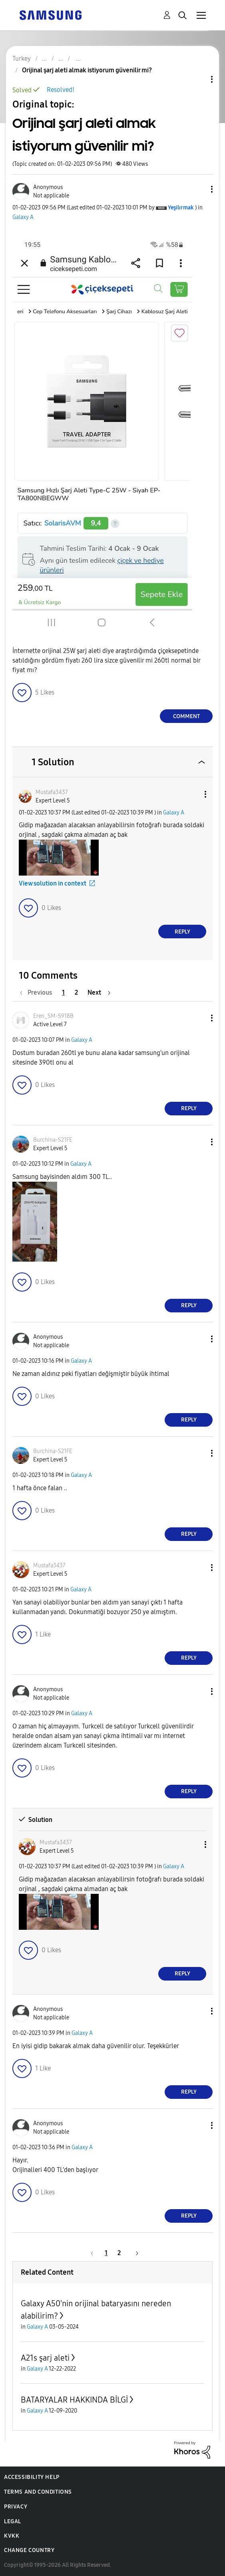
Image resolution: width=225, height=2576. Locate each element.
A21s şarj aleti (45, 2358)
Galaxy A (23, 217)
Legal (12, 2521)
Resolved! (60, 90)
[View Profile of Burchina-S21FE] (52, 1140)
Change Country (29, 2550)
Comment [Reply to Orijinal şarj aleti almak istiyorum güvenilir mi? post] (186, 716)
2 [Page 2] (76, 992)
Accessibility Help (32, 2477)
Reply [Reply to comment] (182, 931)
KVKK (11, 2535)
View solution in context (52, 883)
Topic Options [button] (198, 79)
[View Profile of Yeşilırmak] (181, 207)
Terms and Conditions (38, 2491)
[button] (198, 189)
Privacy (15, 2506)
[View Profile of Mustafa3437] (52, 792)
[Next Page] (98, 992)
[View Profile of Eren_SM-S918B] (53, 1016)
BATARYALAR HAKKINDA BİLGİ (74, 2400)
